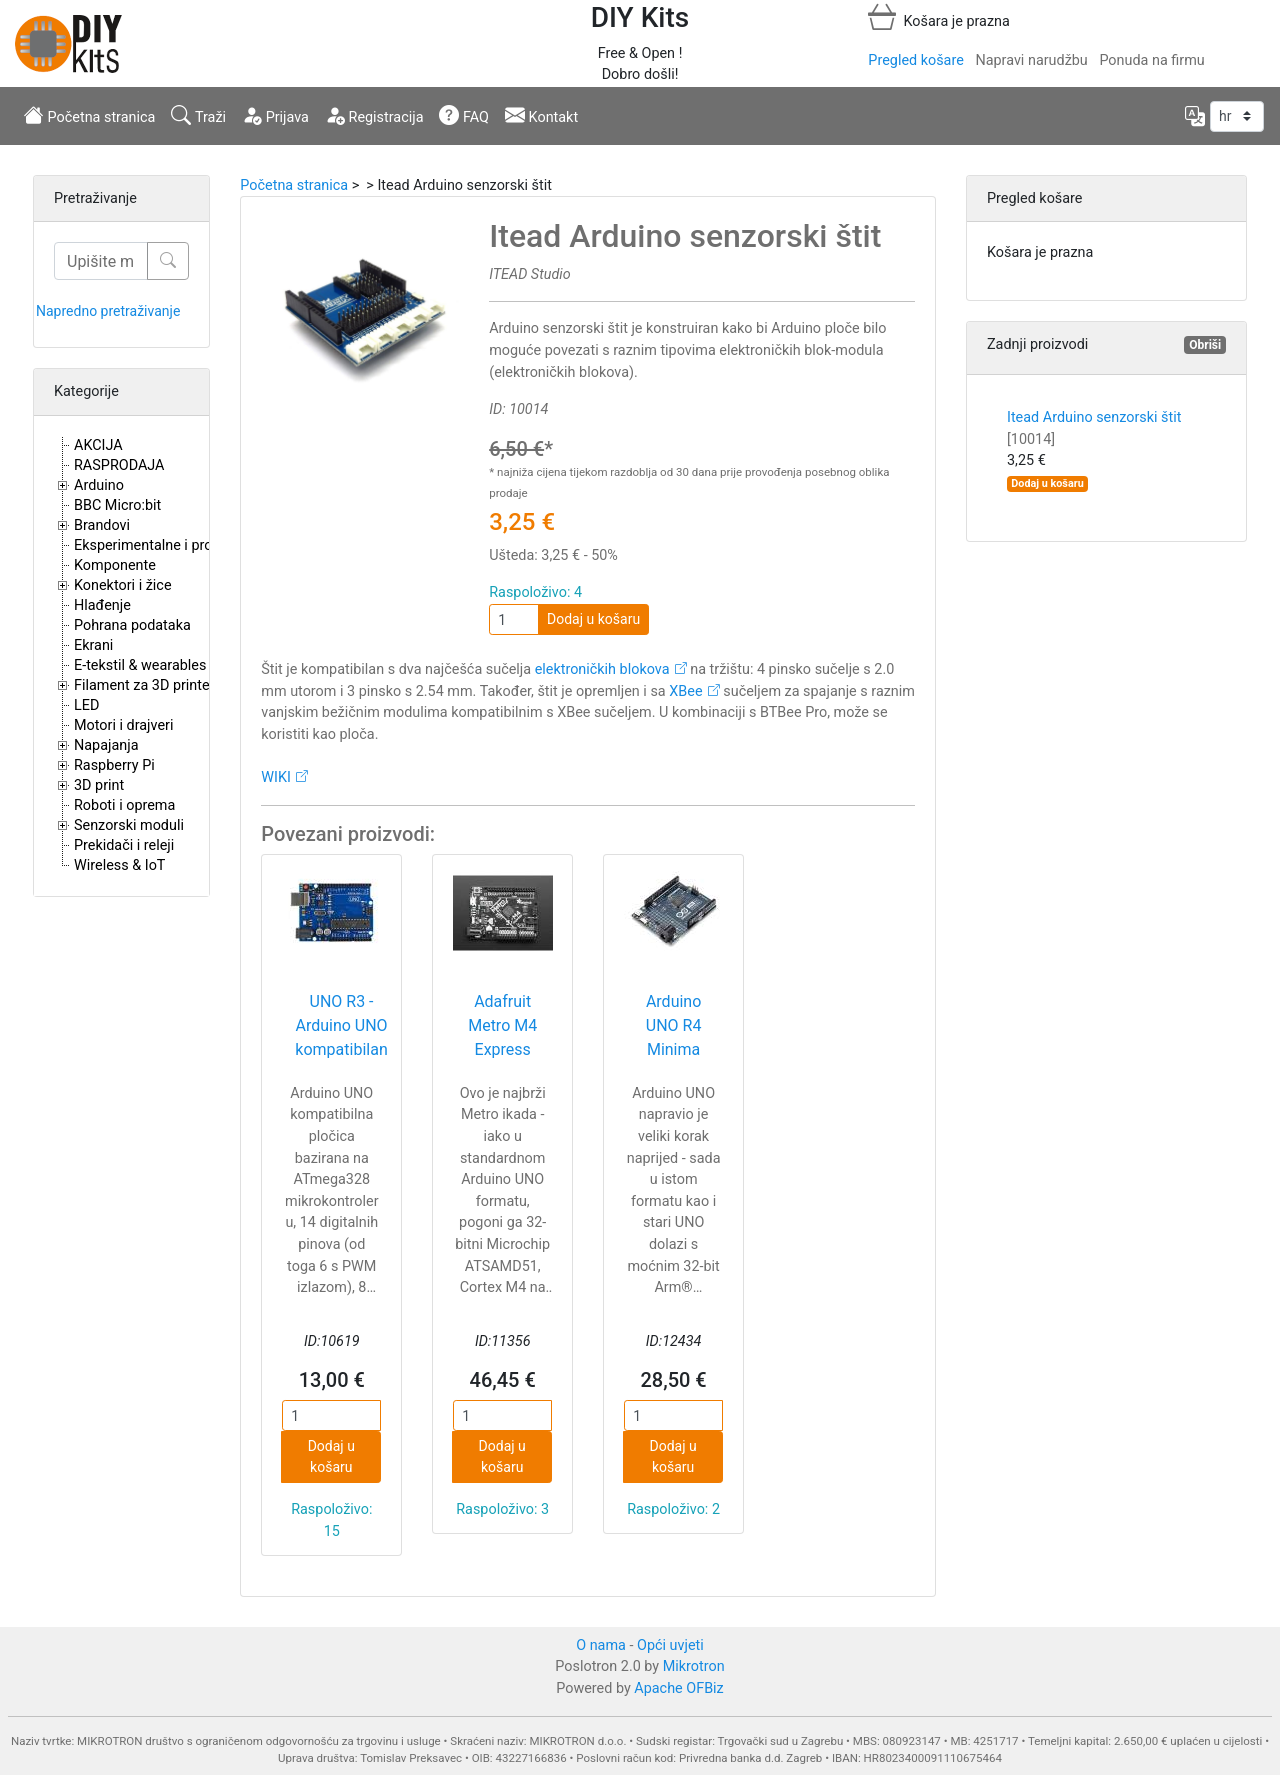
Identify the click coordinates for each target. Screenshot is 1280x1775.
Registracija (374, 115)
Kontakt (541, 115)
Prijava (275, 115)
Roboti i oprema (124, 805)
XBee (685, 691)
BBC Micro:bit (117, 505)
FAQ (464, 115)
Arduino (99, 485)
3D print (99, 785)
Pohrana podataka (132, 625)
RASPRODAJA (119, 465)
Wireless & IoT (119, 865)
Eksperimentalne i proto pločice (174, 545)
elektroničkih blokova (602, 669)
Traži (198, 115)
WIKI (276, 777)
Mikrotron (694, 1666)
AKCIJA (98, 445)
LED (86, 705)
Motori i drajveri (123, 725)
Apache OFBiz (678, 1688)
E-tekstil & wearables (140, 665)
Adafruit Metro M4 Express (502, 1025)
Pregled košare (915, 60)
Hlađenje (102, 605)
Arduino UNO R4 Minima (674, 1025)
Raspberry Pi (114, 765)
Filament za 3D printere (148, 685)
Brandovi (102, 525)
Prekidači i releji (124, 845)
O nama (601, 1645)
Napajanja (106, 745)
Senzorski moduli (129, 825)
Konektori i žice (123, 585)
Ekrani (93, 645)
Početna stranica (89, 115)
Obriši (1205, 345)
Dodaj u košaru (593, 619)
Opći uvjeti (670, 1645)
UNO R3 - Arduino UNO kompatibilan (341, 1025)
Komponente (115, 565)
